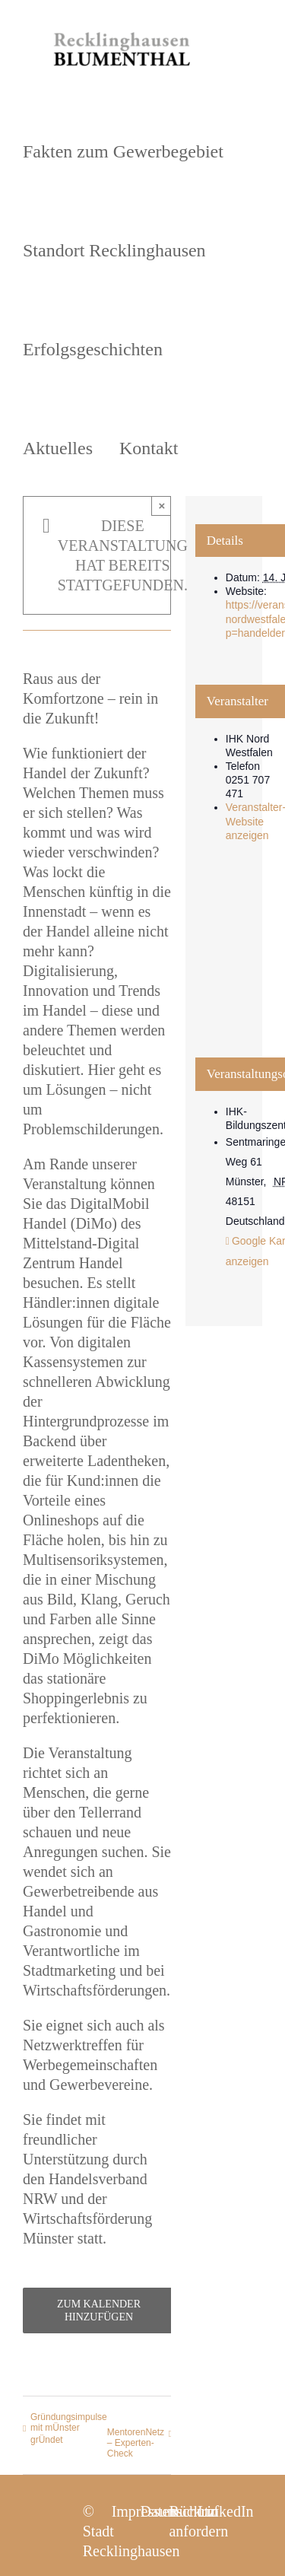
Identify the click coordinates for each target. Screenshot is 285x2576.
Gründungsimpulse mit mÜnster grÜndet (68, 2428)
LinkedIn (225, 2511)
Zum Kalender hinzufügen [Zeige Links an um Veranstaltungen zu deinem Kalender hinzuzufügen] (99, 2310)
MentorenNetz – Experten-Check (135, 2443)
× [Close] (161, 505)
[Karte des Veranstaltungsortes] (224, 962)
